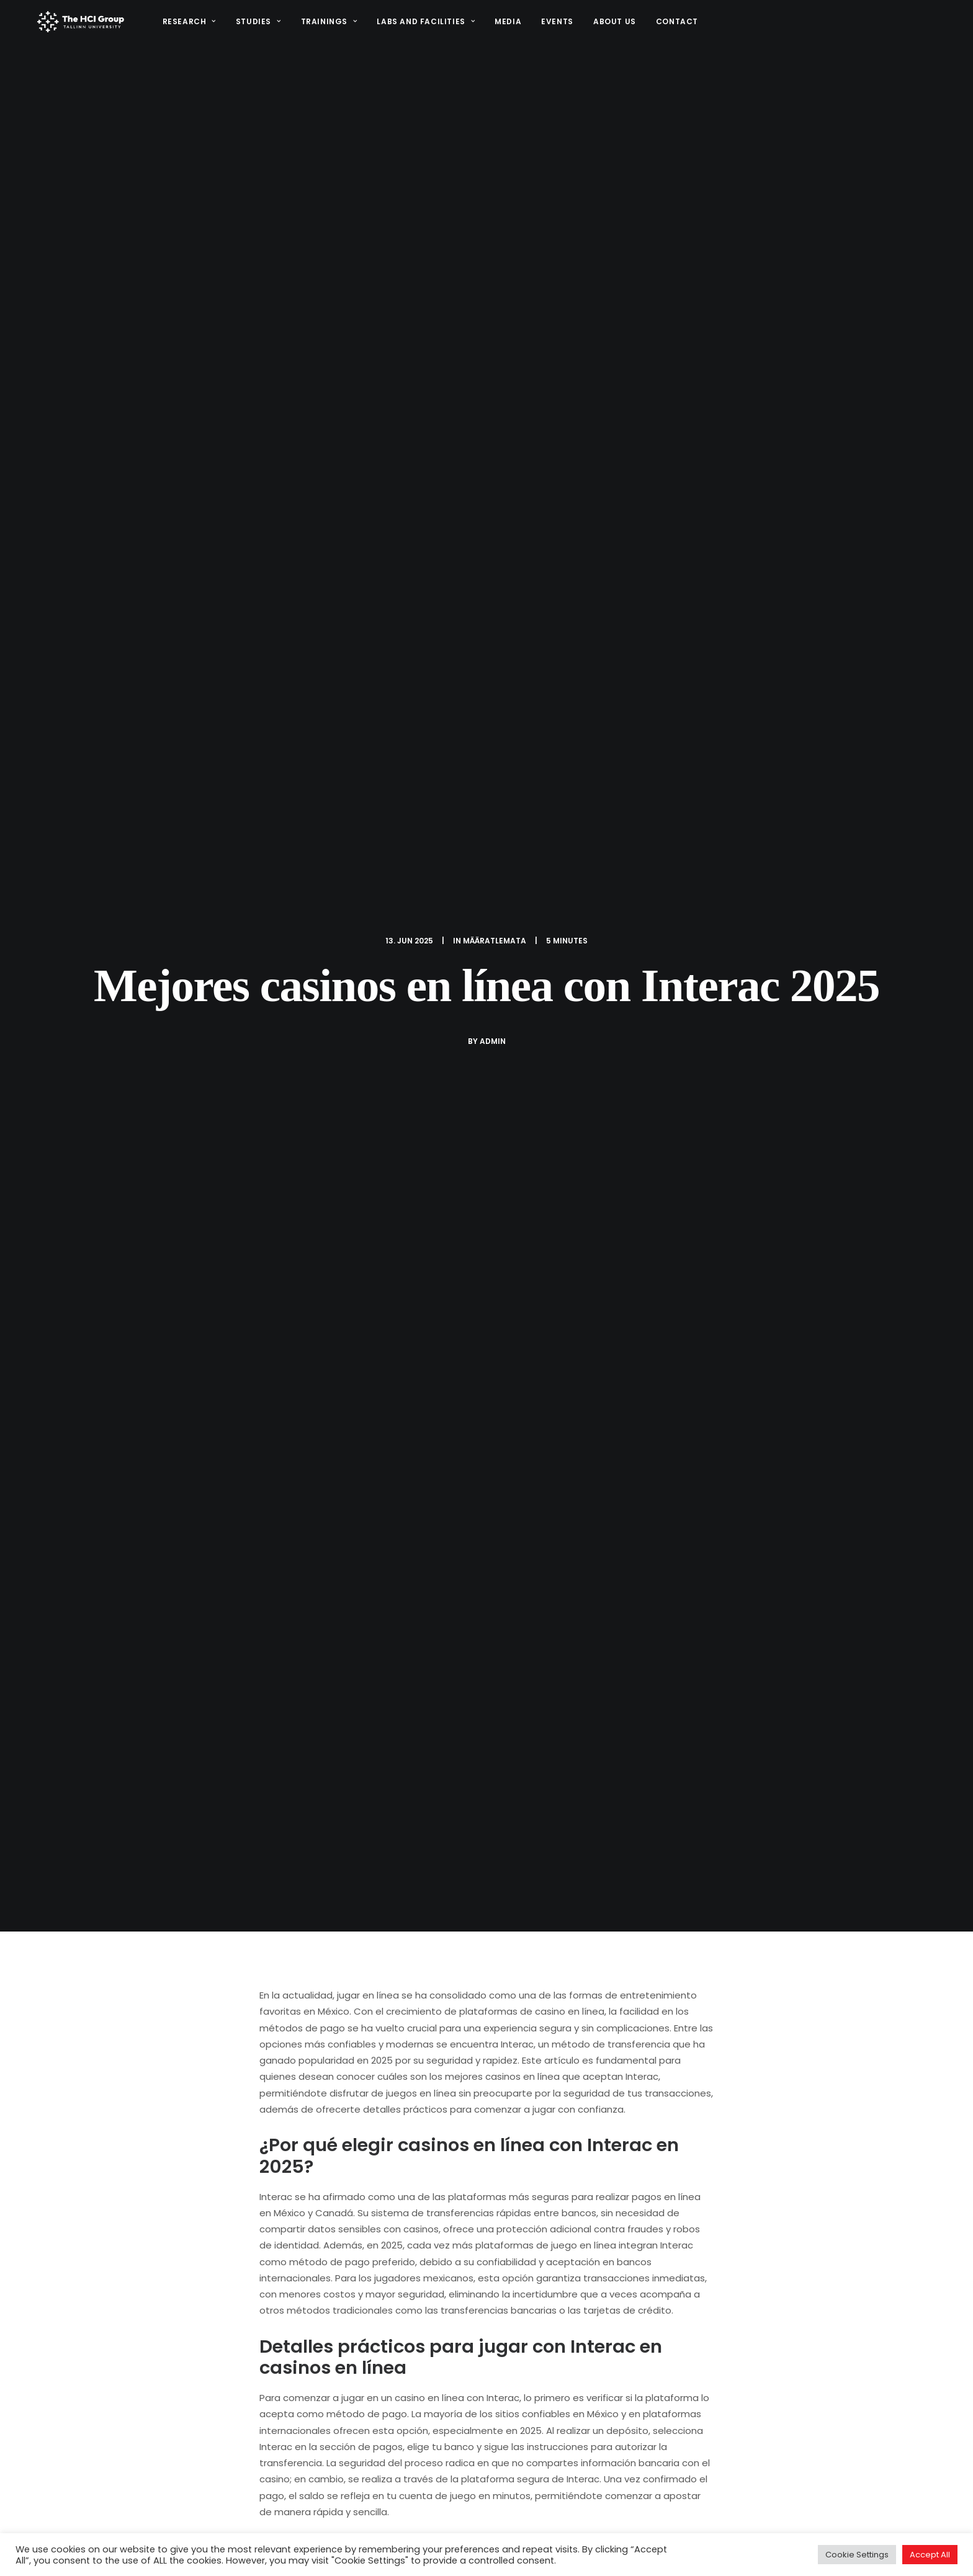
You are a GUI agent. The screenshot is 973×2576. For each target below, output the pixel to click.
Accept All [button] (930, 2554)
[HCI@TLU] (79, 25)
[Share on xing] (534, 2191)
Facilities (621, 2522)
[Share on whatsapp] (502, 2191)
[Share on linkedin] (486, 2191)
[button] (758, 2524)
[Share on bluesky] (518, 2191)
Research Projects (556, 2481)
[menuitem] (190, 25)
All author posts (387, 1842)
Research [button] (185, 25)
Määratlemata (494, 142)
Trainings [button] (325, 25)
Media (504, 25)
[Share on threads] (454, 2191)
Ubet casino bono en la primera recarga (476, 2054)
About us (611, 25)
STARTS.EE (633, 2481)
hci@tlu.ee (777, 2495)
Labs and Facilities (423, 25)
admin (493, 243)
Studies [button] (255, 25)
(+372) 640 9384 (791, 2509)
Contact (674, 25)
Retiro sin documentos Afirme (130, 2052)
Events (554, 25)
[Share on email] (551, 2191)
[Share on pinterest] (470, 2191)
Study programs (550, 2522)
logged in (342, 2277)
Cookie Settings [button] (857, 2554)
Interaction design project (572, 2502)
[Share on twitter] (438, 2191)
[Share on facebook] (422, 2191)
